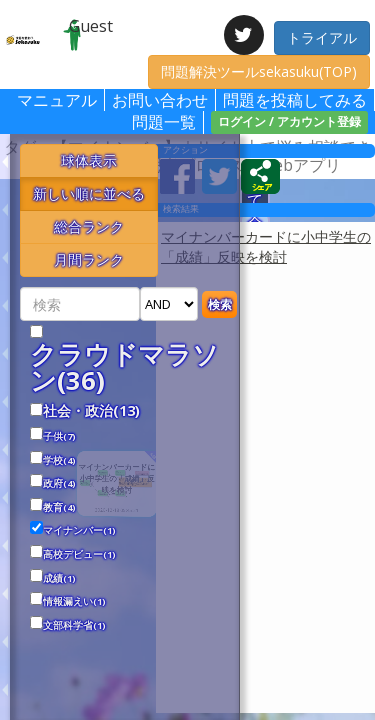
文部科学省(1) (74, 626)
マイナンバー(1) (79, 531)
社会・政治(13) (91, 411)
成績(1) (59, 579)
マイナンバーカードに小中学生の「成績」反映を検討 (266, 246)
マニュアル (57, 100)
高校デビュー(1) (79, 555)
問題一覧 (164, 122)
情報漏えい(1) (74, 602)
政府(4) (59, 484)
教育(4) (59, 508)
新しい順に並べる (89, 193)
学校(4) (59, 461)
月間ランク (89, 259)
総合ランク (89, 226)
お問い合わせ (160, 100)
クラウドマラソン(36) (124, 367)
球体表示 (89, 160)
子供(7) (59, 437)
